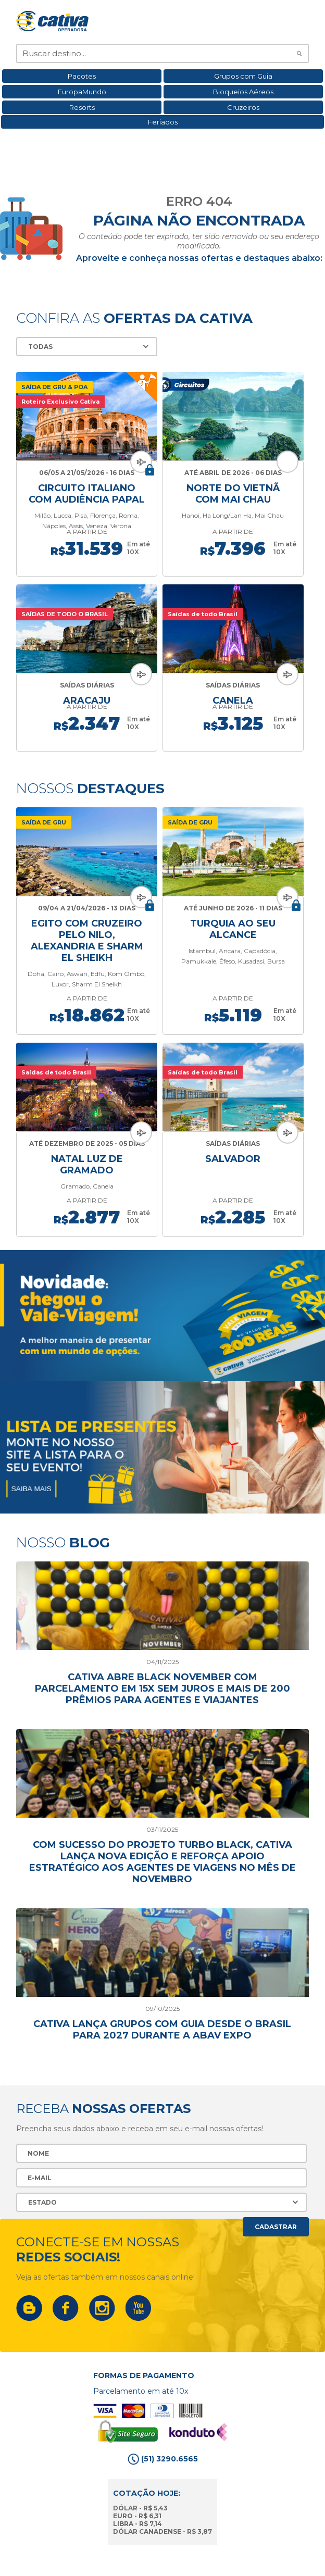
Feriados (163, 122)
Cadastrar (276, 2227)
